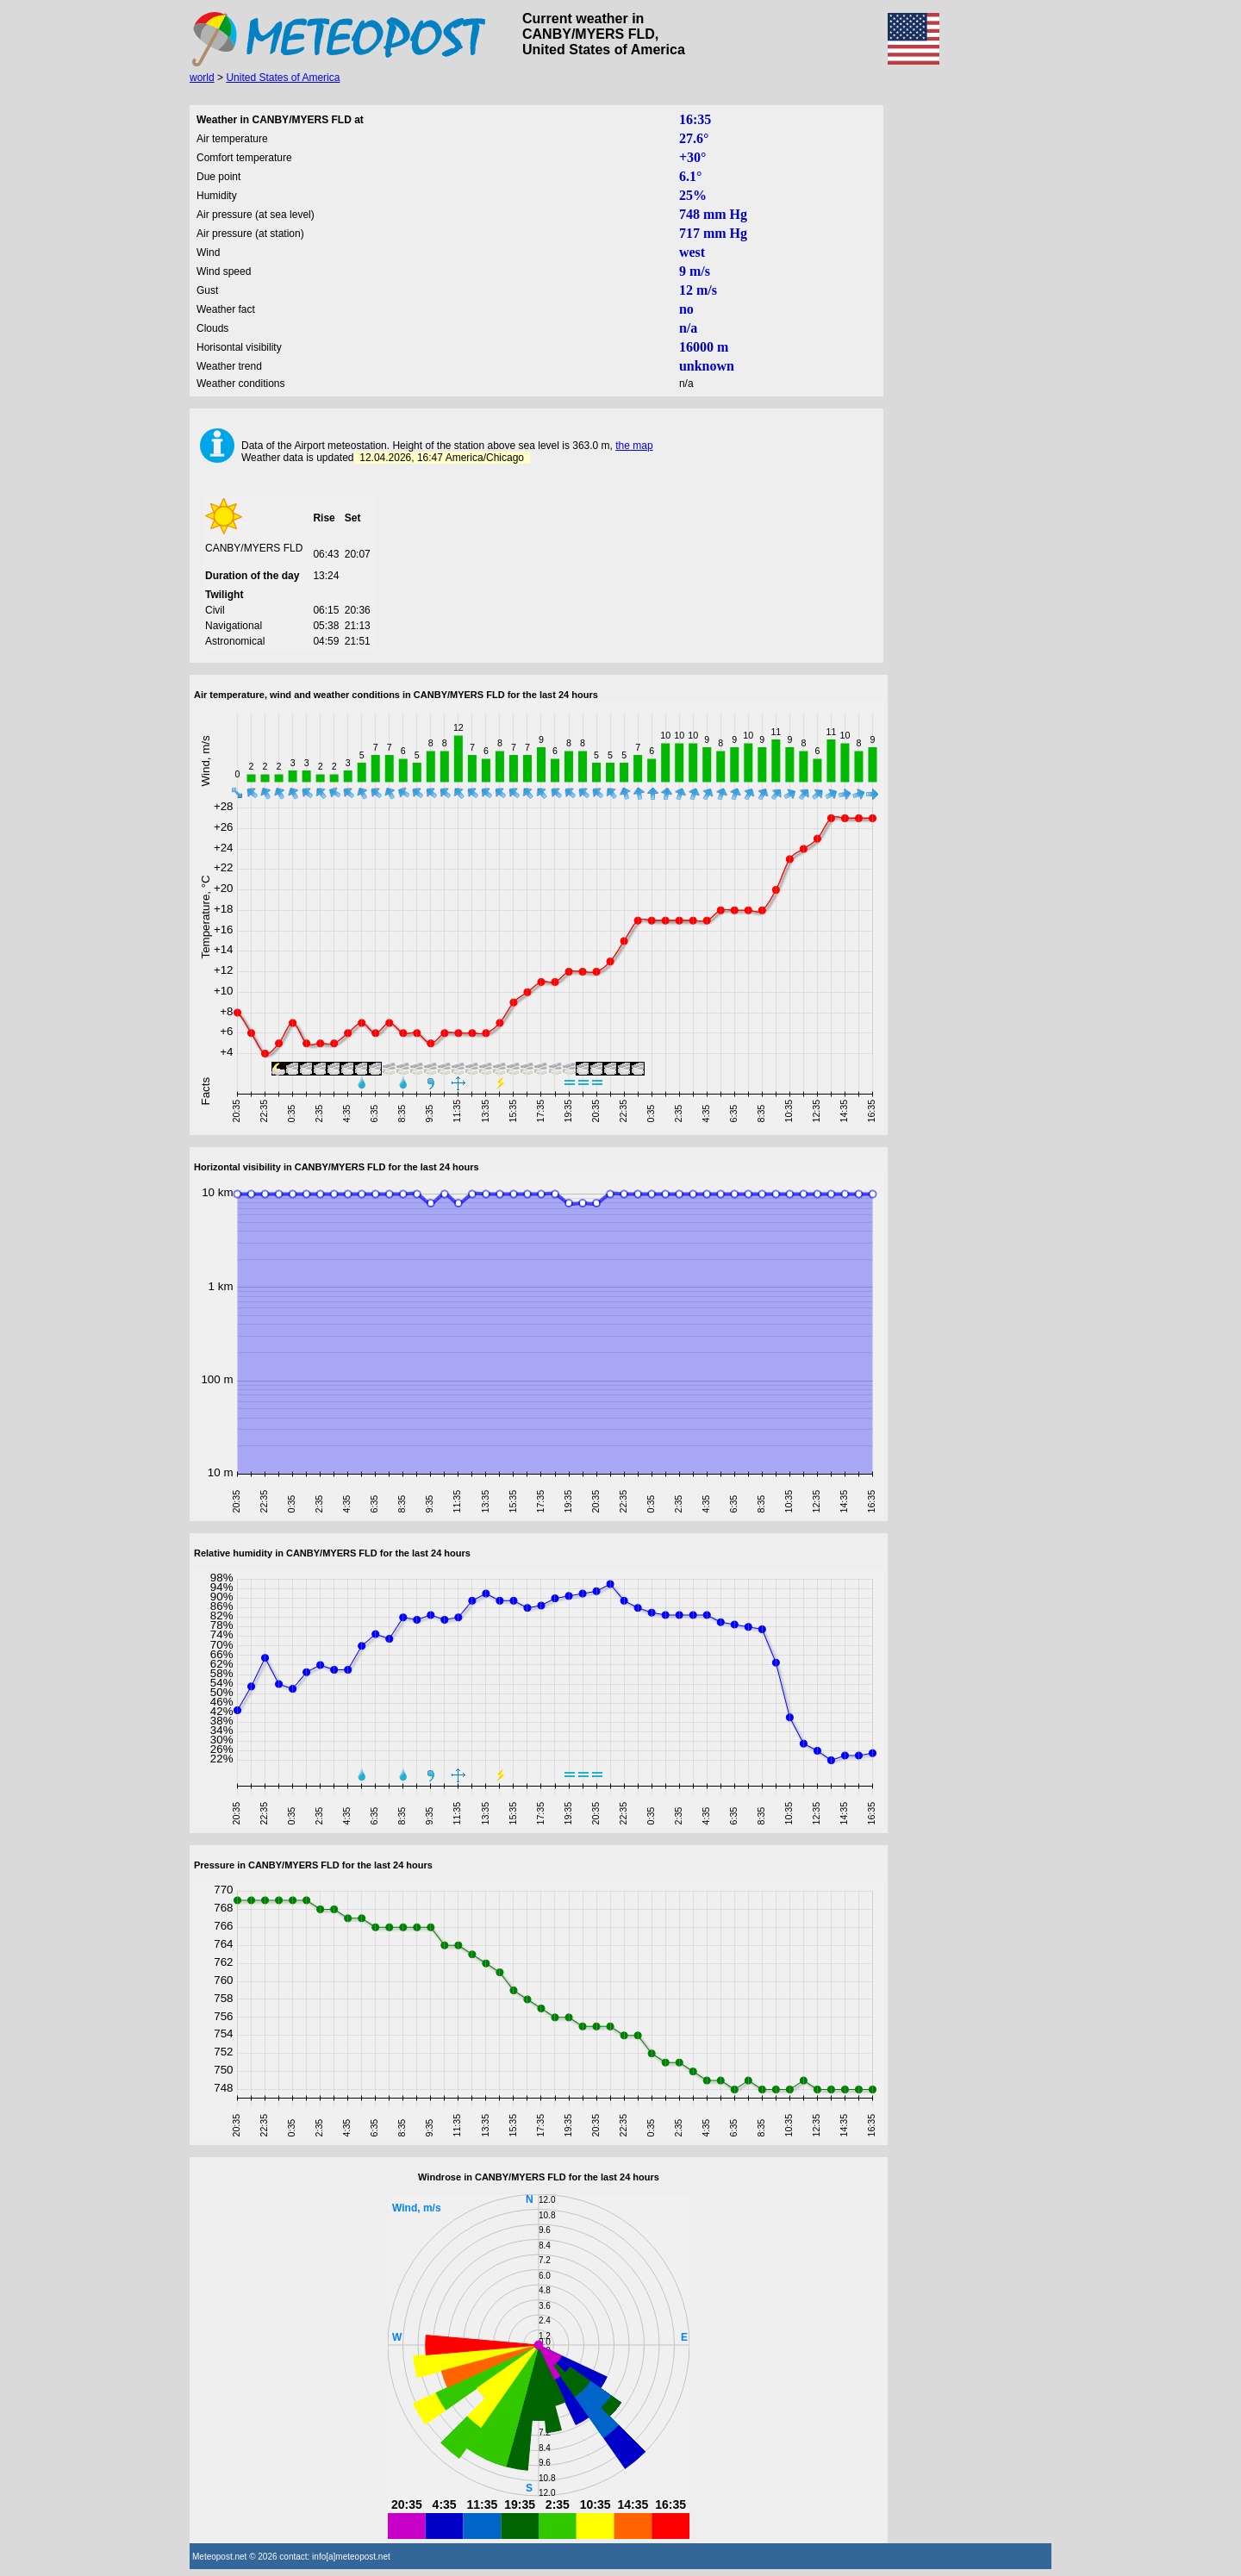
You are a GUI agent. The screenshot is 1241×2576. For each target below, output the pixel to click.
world (202, 78)
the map (633, 446)
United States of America (283, 78)
